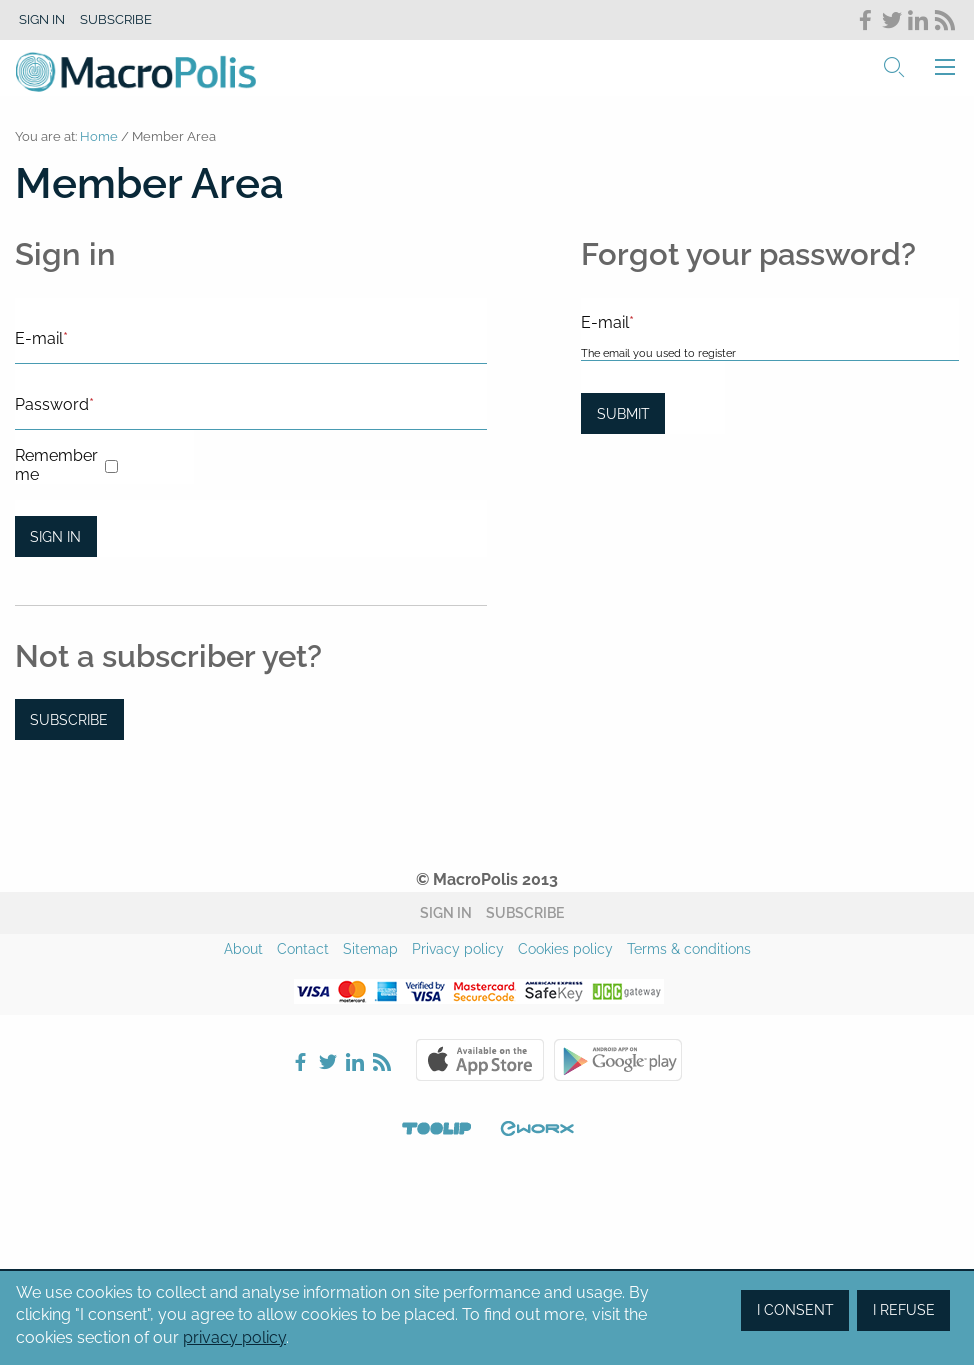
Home (99, 136)
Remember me (56, 465)
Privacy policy (458, 949)
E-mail (41, 338)
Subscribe (116, 19)
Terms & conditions (689, 949)
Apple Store (480, 1060)
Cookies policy (565, 949)
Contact (303, 949)
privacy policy (234, 1337)
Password (54, 404)
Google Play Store (618, 1060)
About (243, 949)
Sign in (42, 19)
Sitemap (370, 949)
